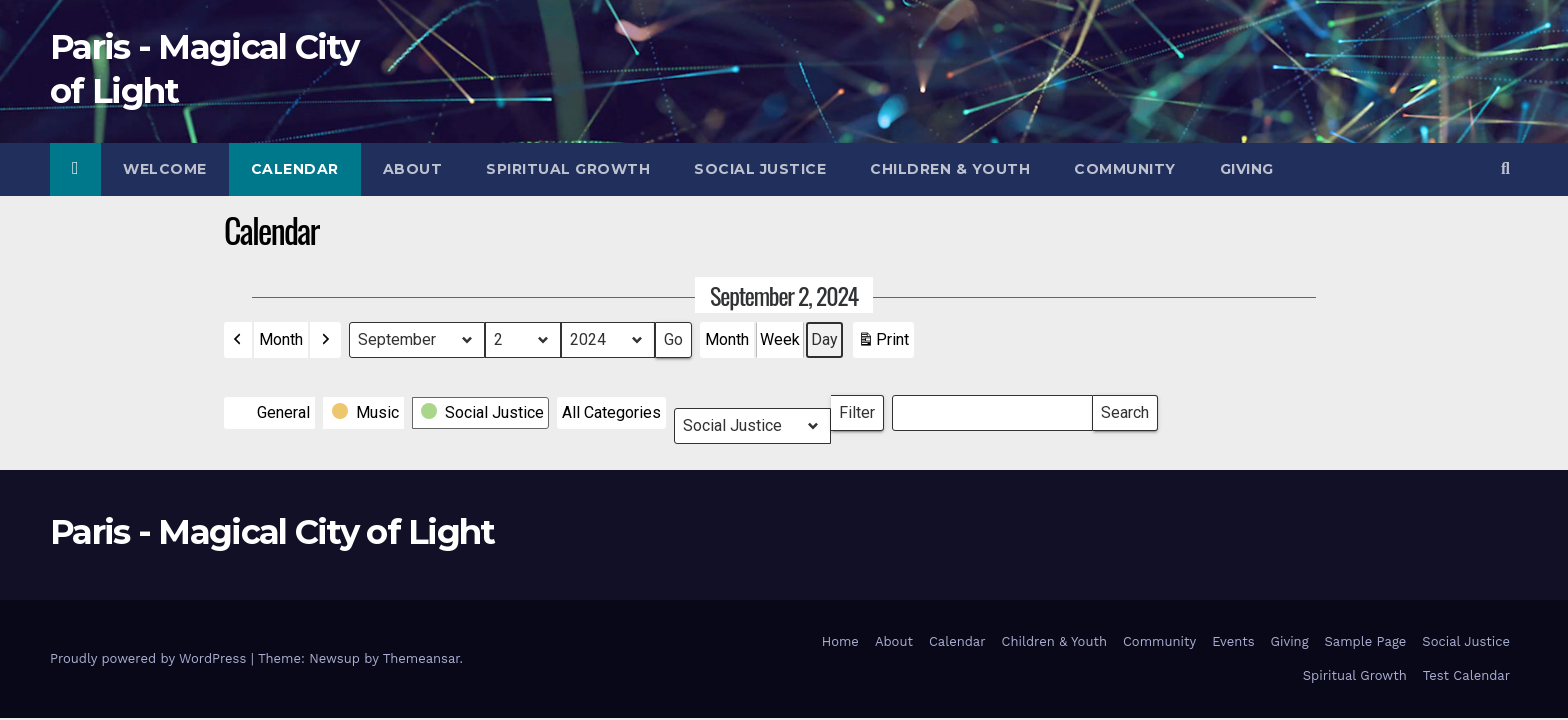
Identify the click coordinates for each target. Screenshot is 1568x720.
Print (883, 344)
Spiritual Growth (568, 169)
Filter (861, 408)
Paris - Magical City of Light (272, 532)
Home (840, 641)
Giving (1247, 169)
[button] (1505, 168)
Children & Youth (950, 169)
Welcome (165, 169)
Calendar (295, 169)
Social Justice (760, 169)
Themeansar (421, 658)
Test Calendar (1466, 675)
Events (1233, 641)
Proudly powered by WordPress (150, 658)
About (413, 169)
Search (1124, 408)
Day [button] (824, 339)
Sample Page (1366, 641)
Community (1125, 169)
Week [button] (780, 339)
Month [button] (281, 339)
